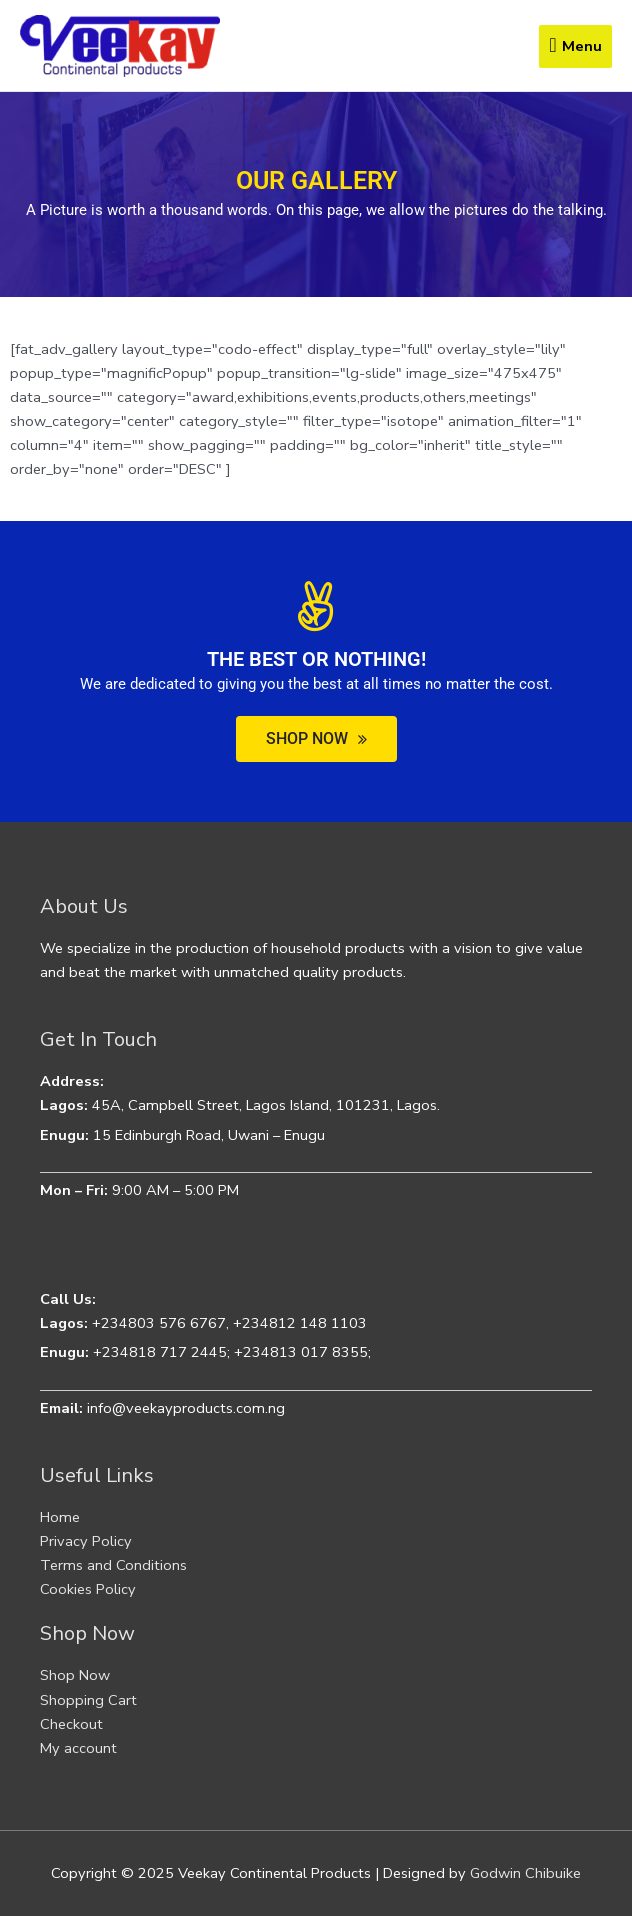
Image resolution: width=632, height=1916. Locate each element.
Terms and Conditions (113, 1565)
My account (78, 1748)
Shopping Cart (88, 1700)
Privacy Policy (86, 1541)
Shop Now (75, 1675)
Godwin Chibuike (525, 1873)
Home (60, 1517)
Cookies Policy (88, 1589)
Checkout (71, 1724)
